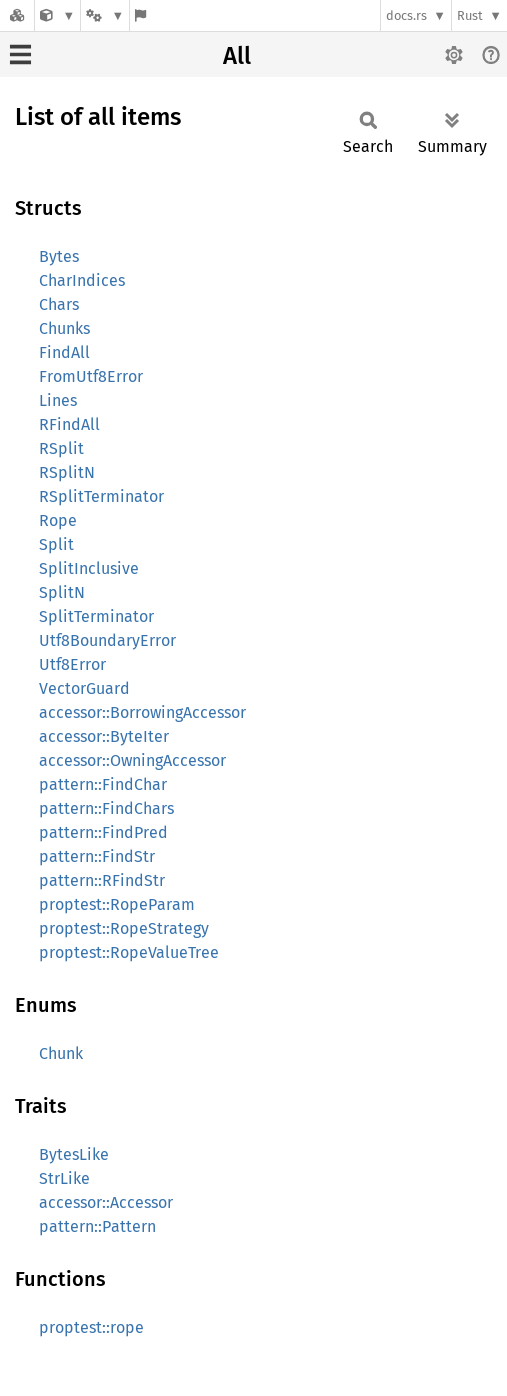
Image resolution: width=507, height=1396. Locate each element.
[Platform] (105, 15)
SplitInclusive (89, 568)
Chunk (61, 1053)
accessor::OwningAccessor (132, 760)
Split (56, 544)
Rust (470, 15)
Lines (58, 400)
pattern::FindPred (103, 832)
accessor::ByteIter (104, 736)
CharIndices (82, 280)
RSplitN (67, 472)
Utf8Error (72, 664)
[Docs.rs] (17, 15)
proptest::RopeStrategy (124, 928)
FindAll (64, 352)
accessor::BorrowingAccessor (142, 712)
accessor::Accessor (106, 1202)
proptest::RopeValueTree (129, 952)
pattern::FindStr (97, 856)
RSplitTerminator (101, 496)
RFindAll (69, 424)
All (237, 56)
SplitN (62, 592)
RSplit (61, 448)
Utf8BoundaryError (107, 640)
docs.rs (406, 15)
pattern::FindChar (103, 784)
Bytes (59, 256)
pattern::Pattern (97, 1226)
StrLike (64, 1178)
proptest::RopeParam (117, 904)
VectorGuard (84, 688)
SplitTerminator (96, 616)
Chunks (64, 328)
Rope (58, 520)
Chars (59, 304)
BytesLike (74, 1154)
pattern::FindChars (106, 808)
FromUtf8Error (91, 376)
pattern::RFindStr (102, 880)
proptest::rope (91, 1327)
